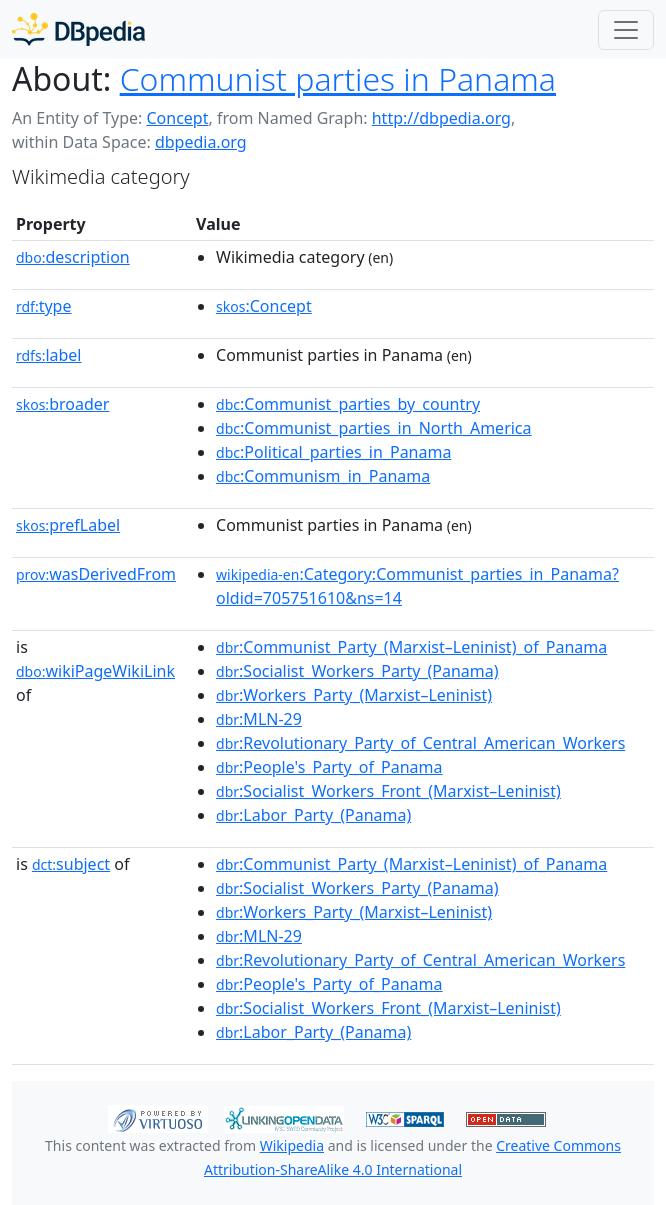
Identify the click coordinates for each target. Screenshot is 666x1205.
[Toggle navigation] (626, 30)
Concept (177, 118)
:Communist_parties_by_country (348, 404)
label (49, 355)
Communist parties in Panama (338, 78)
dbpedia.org (201, 142)
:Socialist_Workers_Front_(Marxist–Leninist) (388, 791)
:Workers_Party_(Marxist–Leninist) (354, 695)
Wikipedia (292, 1145)
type (44, 306)
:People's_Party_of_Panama (329, 767)
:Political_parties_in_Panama (333, 452)
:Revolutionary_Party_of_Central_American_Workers (420, 743)
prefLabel (68, 525)
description (73, 257)
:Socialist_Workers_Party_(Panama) (357, 671)
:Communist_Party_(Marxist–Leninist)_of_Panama (411, 647)
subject (71, 864)
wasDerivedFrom (96, 574)
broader (62, 404)
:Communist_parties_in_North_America (373, 428)
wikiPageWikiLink (95, 671)
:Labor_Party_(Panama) (313, 815)
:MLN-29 (259, 719)
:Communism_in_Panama (323, 476)
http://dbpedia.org (441, 118)
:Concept (264, 306)
